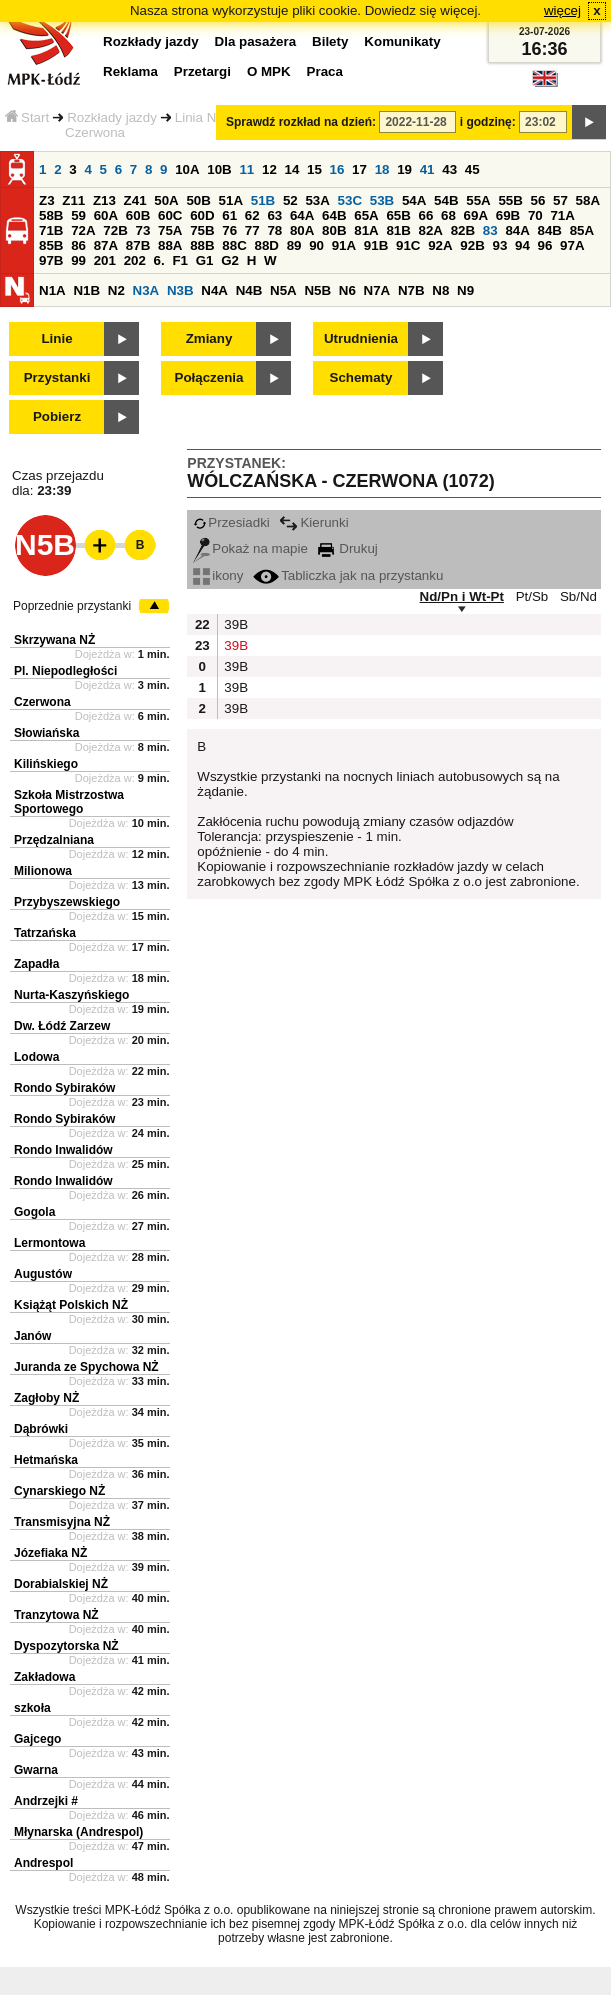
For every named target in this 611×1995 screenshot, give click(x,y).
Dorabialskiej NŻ (61, 1584)
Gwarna (36, 1770)
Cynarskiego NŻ (59, 1491)
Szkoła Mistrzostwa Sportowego (69, 802)
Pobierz (57, 416)
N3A (146, 290)
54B (446, 200)
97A (572, 245)
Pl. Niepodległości (65, 671)
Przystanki (57, 377)
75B (202, 230)
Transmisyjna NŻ (62, 1522)
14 (292, 169)
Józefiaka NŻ (50, 1553)
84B (550, 230)
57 (560, 200)
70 (535, 215)
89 (294, 245)
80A (302, 230)
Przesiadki (231, 522)
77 (252, 230)
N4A (214, 290)
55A (478, 200)
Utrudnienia (361, 338)
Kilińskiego (46, 764)
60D (202, 215)
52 (290, 200)
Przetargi (202, 71)
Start (27, 117)
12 (269, 169)
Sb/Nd (578, 596)
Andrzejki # (46, 1801)
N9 (465, 290)
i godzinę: (488, 122)
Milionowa (43, 871)
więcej (562, 10)
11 (246, 169)
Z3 (47, 200)
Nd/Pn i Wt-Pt (462, 596)
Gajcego (37, 1739)
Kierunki (313, 522)
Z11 (73, 200)
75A (170, 230)
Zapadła (36, 964)
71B (51, 230)
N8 (440, 290)
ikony (218, 575)
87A (106, 245)
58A (588, 200)
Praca (325, 71)
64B (334, 215)
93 (499, 245)
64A (302, 215)
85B (51, 245)
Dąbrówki (41, 1429)
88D (266, 245)
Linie (56, 338)
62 (252, 215)
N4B (249, 290)
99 (78, 260)
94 (522, 245)
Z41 (135, 200)
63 (274, 215)
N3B (180, 290)
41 (427, 169)
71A (562, 215)
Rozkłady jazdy (112, 117)
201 (105, 260)
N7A (377, 290)
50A (166, 200)
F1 (180, 260)
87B (138, 245)
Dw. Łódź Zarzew (62, 1026)
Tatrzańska (45, 933)
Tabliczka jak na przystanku (348, 575)
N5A (283, 290)
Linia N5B (204, 117)
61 (229, 215)
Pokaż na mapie (250, 548)
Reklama (130, 71)
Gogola (34, 1212)
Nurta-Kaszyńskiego (71, 995)
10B (219, 169)
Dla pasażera (256, 41)
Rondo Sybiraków (64, 1088)
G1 (205, 260)
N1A (52, 290)
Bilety (330, 41)
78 (274, 230)
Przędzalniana (54, 840)
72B (115, 230)
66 (426, 215)
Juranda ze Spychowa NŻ (86, 1367)
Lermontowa (49, 1243)
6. (159, 260)
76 (229, 230)
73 (142, 230)
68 (448, 215)
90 (316, 245)
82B (463, 230)
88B (202, 245)
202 (135, 260)
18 (382, 169)
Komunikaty (402, 41)
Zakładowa (44, 1677)
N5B (317, 290)
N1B (86, 290)
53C (350, 200)
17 (359, 169)
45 (472, 169)
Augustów (43, 1274)
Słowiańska (46, 733)
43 (449, 169)
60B (138, 215)
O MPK (269, 71)
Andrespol (43, 1863)
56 (538, 200)
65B (398, 215)
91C (408, 245)
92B (472, 245)
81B (398, 230)
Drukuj (348, 548)
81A (366, 230)
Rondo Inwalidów (63, 1150)
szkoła (32, 1708)
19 (404, 169)
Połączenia (209, 377)
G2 (230, 260)
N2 (116, 290)
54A (414, 200)
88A (170, 245)
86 (78, 245)
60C (170, 215)
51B (263, 200)
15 (314, 169)
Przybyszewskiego (67, 902)
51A (231, 200)
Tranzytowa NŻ (56, 1615)
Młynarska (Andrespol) (78, 1832)
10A (187, 169)
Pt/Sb (532, 596)
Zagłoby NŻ (46, 1398)
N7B (411, 290)
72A (83, 230)
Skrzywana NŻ (54, 640)
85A (582, 230)
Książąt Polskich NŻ (71, 1305)
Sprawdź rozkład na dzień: (301, 122)
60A (106, 215)
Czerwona (42, 702)
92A (440, 245)
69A (476, 215)
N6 (347, 290)
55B (510, 200)
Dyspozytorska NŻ (66, 1646)
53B (382, 200)
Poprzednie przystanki (72, 606)
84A (517, 230)
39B (234, 624)
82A (431, 230)
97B (51, 260)
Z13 (104, 200)
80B (334, 230)
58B (51, 215)
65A (366, 215)
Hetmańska (46, 1460)
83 (490, 230)
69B (508, 215)
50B (198, 200)
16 (337, 169)
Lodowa (36, 1057)
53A (317, 200)
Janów (32, 1336)
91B (376, 245)
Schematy (361, 377)
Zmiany (209, 338)
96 (545, 245)
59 (78, 215)
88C (234, 245)
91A (344, 245)
